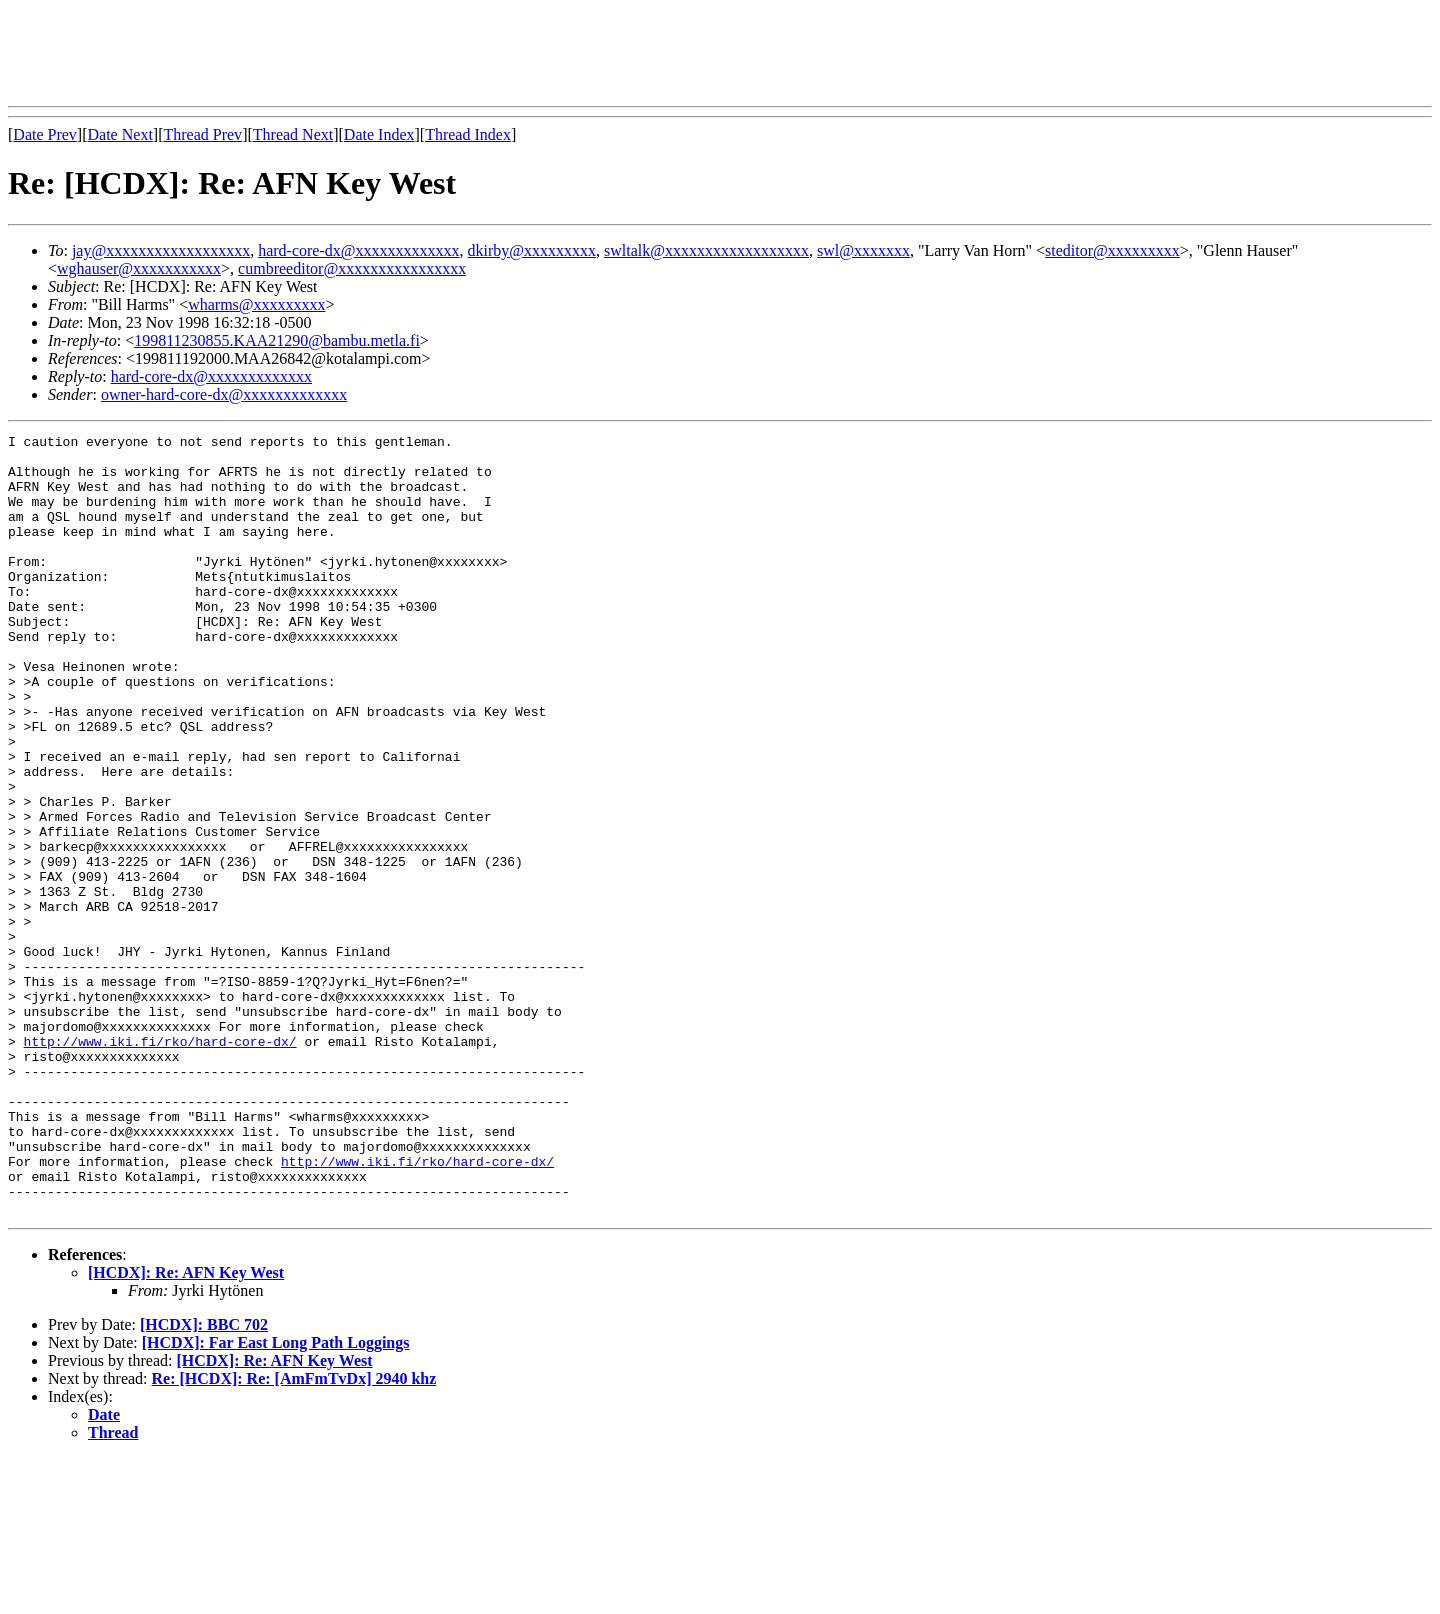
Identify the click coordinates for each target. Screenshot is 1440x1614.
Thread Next (293, 134)
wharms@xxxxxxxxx (256, 304)
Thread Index (468, 134)
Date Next (120, 134)
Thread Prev (202, 134)
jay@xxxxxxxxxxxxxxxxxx (161, 250)
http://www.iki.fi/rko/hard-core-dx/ (160, 1164)
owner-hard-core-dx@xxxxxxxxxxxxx (224, 394)
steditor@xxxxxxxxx (1112, 250)
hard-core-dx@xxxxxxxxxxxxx (358, 250)
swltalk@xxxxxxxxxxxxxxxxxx (706, 250)
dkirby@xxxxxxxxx (532, 250)
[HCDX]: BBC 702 (204, 1480)
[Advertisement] (372, 53)
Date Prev (45, 134)
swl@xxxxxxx (863, 250)
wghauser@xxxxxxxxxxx (139, 268)
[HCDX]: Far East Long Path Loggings (276, 1498)
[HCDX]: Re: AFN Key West (186, 1428)
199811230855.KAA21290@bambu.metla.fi (277, 340)
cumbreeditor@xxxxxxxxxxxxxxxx (352, 268)
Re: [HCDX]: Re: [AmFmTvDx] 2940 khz (294, 1534)
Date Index (379, 134)
